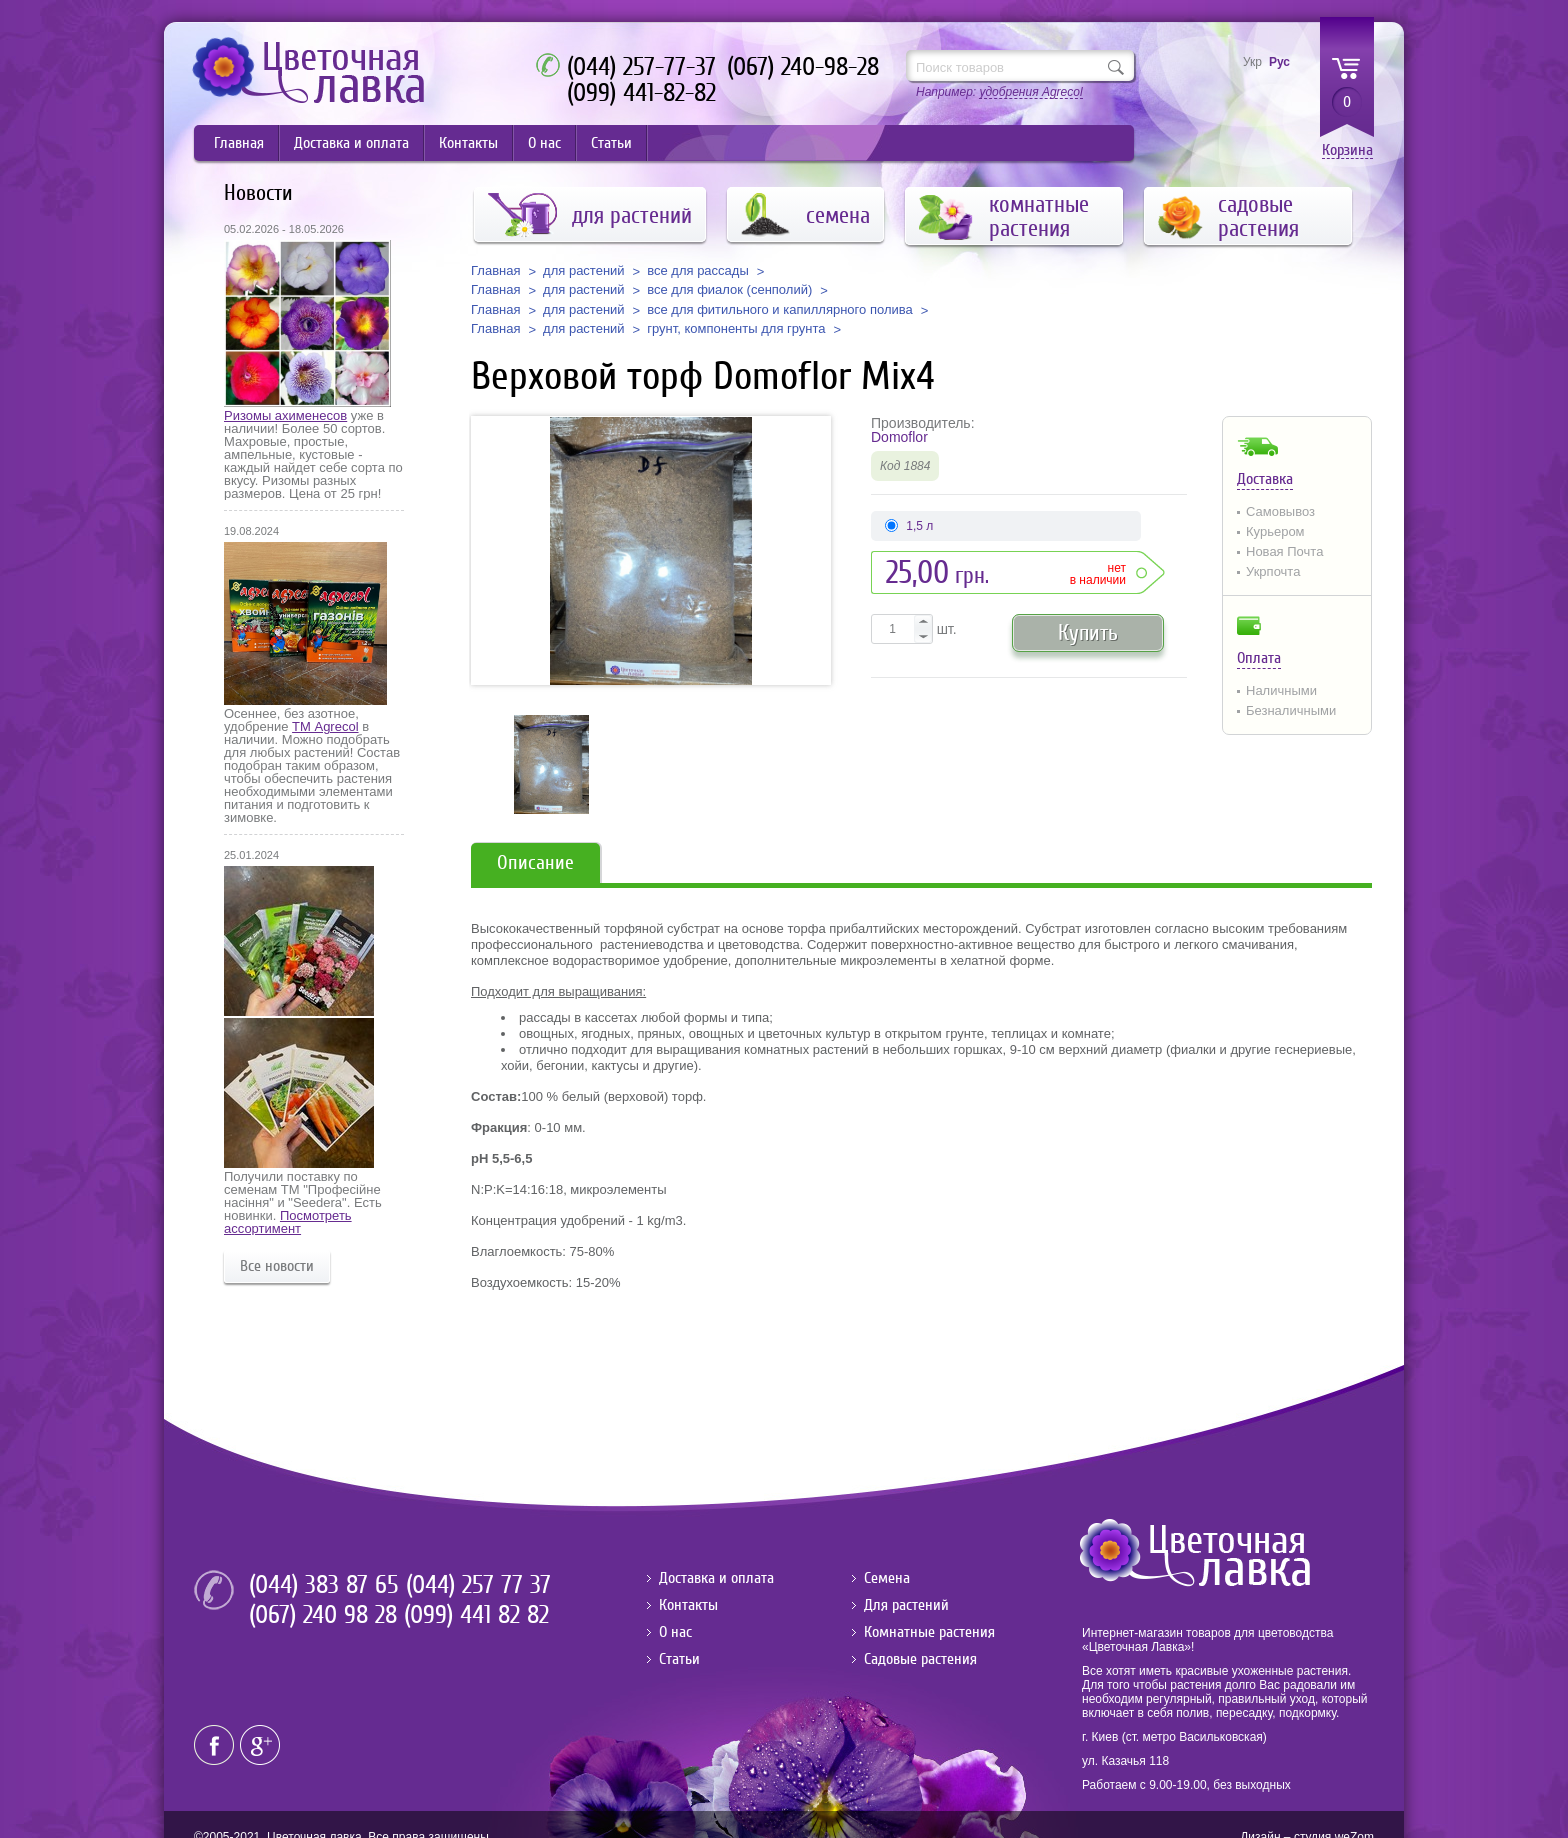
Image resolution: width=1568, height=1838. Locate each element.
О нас (544, 143)
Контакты (468, 143)
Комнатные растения (929, 1632)
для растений (584, 271)
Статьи (611, 143)
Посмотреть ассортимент (288, 1222)
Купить (1088, 632)
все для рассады (698, 271)
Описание (535, 862)
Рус (1279, 62)
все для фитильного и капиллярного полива (780, 310)
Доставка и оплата (351, 143)
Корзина (1347, 150)
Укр (1252, 62)
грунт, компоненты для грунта (736, 329)
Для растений (906, 1605)
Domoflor (899, 437)
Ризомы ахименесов (285, 415)
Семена (887, 1578)
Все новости (277, 1266)
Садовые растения (920, 1659)
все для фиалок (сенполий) (729, 290)
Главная (239, 143)
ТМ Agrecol (325, 726)
